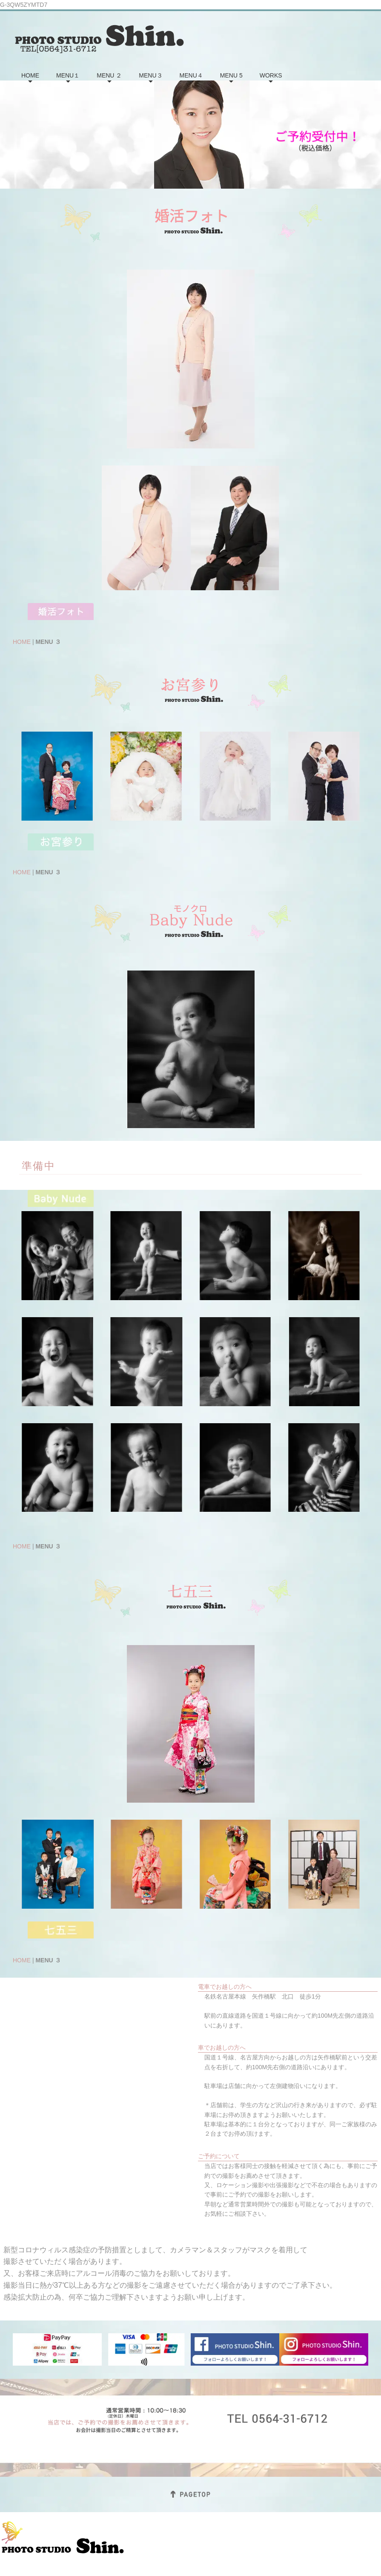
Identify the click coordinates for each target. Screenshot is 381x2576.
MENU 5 (231, 75)
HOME (30, 75)
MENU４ (191, 75)
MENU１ (68, 75)
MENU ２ (109, 75)
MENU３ (150, 75)
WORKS (271, 75)
